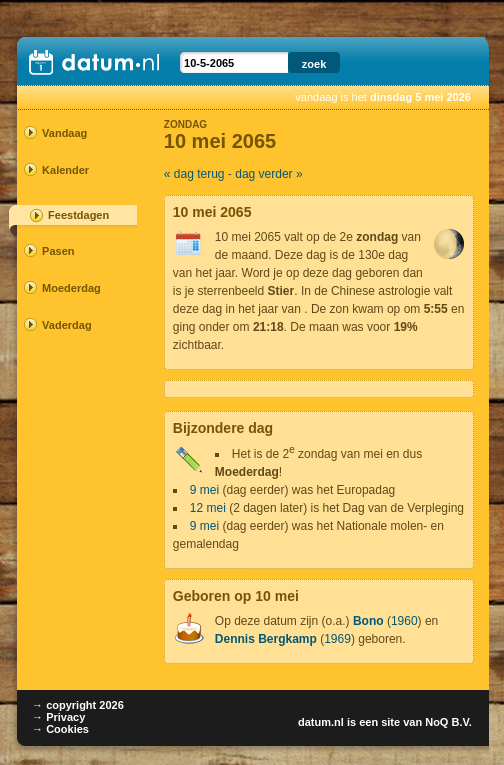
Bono (368, 621)
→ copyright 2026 (78, 705)
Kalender (65, 170)
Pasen (58, 251)
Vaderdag (67, 325)
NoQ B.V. (448, 722)
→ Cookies (60, 729)
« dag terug (194, 174)
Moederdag (70, 288)
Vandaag (64, 133)
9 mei (204, 490)
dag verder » (268, 174)
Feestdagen (78, 215)
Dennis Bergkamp (266, 639)
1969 (337, 639)
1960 (404, 621)
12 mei (208, 508)
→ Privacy (58, 717)
